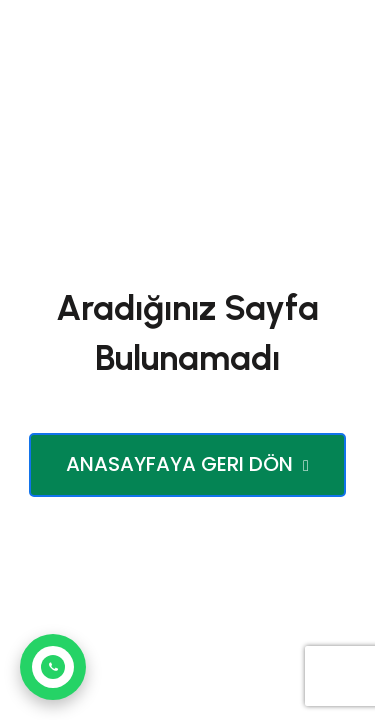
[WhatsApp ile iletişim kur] (53, 667)
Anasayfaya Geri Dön (187, 464)
